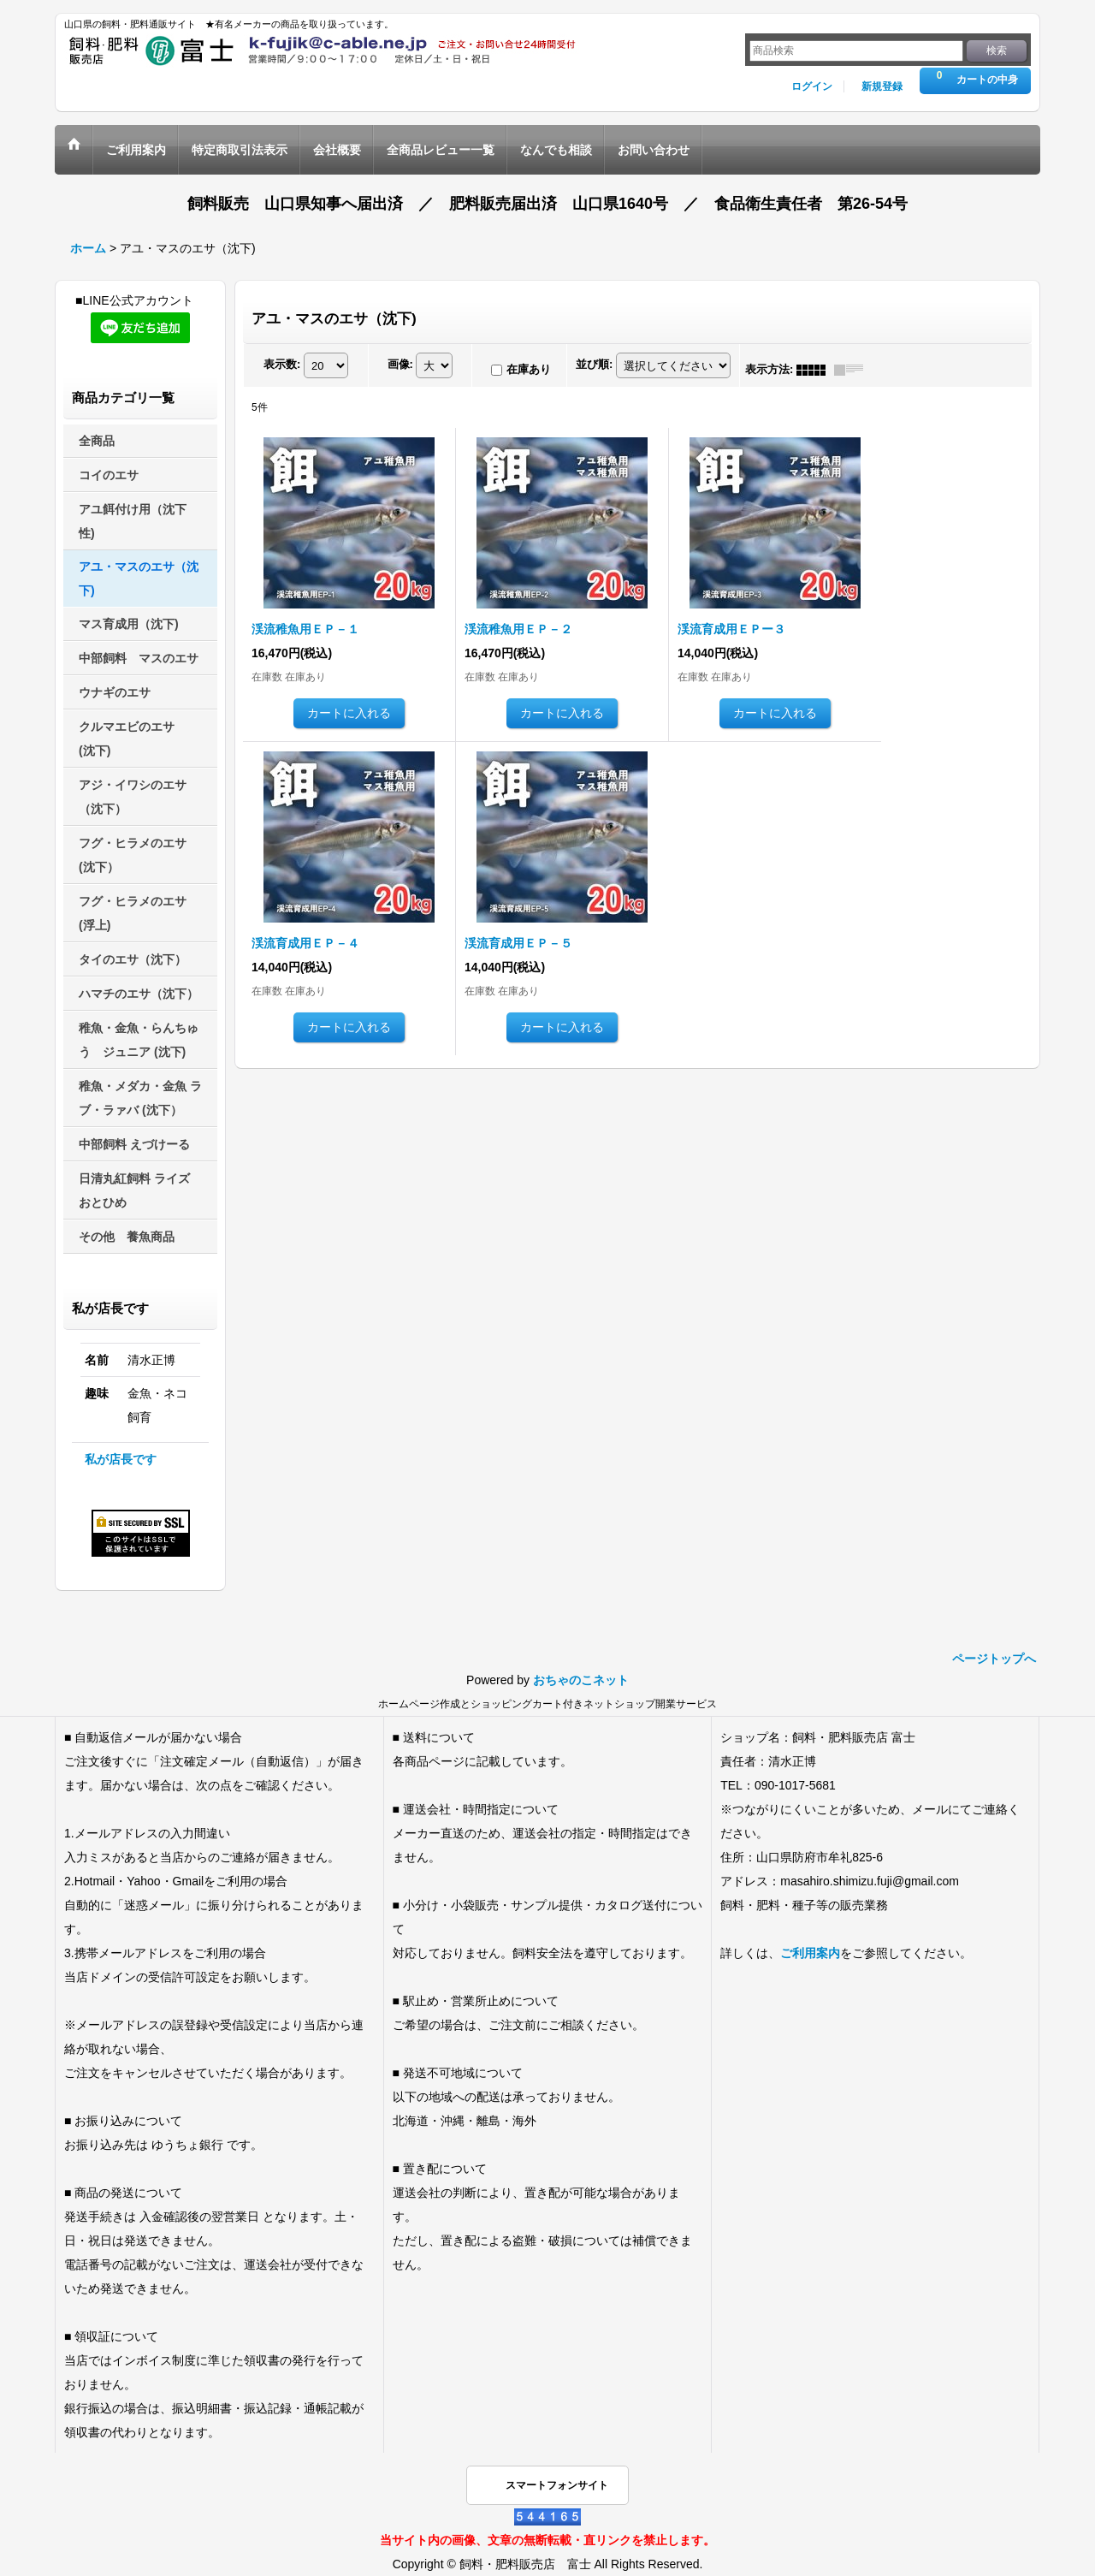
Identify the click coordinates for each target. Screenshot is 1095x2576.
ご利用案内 (810, 1953)
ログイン (811, 86)
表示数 (281, 364)
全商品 (97, 441)
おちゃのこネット (581, 1680)
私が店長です (121, 1459)
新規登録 (882, 86)
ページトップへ (994, 1658)
